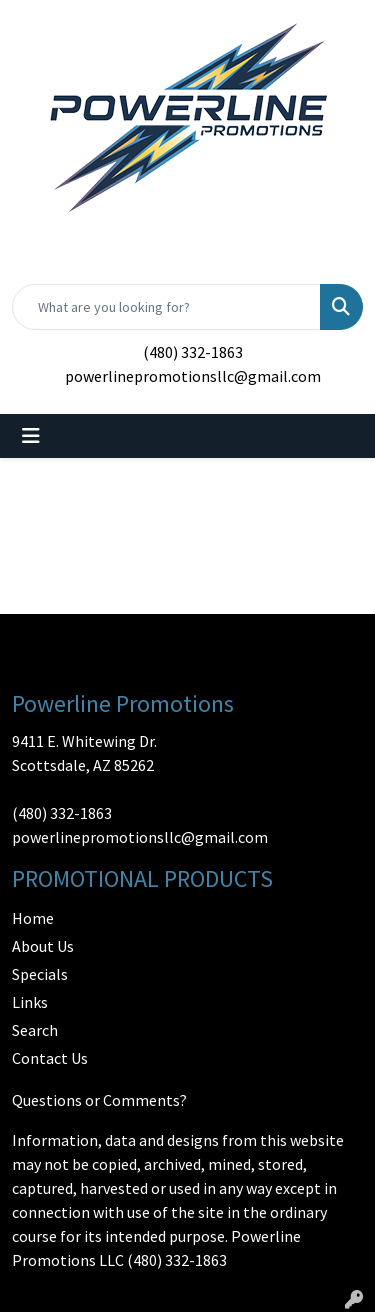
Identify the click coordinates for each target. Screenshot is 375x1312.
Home (33, 918)
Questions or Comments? (99, 1100)
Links (30, 1002)
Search (35, 1030)
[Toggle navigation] (31, 436)
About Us (43, 946)
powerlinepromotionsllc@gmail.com (193, 376)
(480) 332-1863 (193, 352)
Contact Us (50, 1058)
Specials (40, 974)
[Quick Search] (166, 307)
